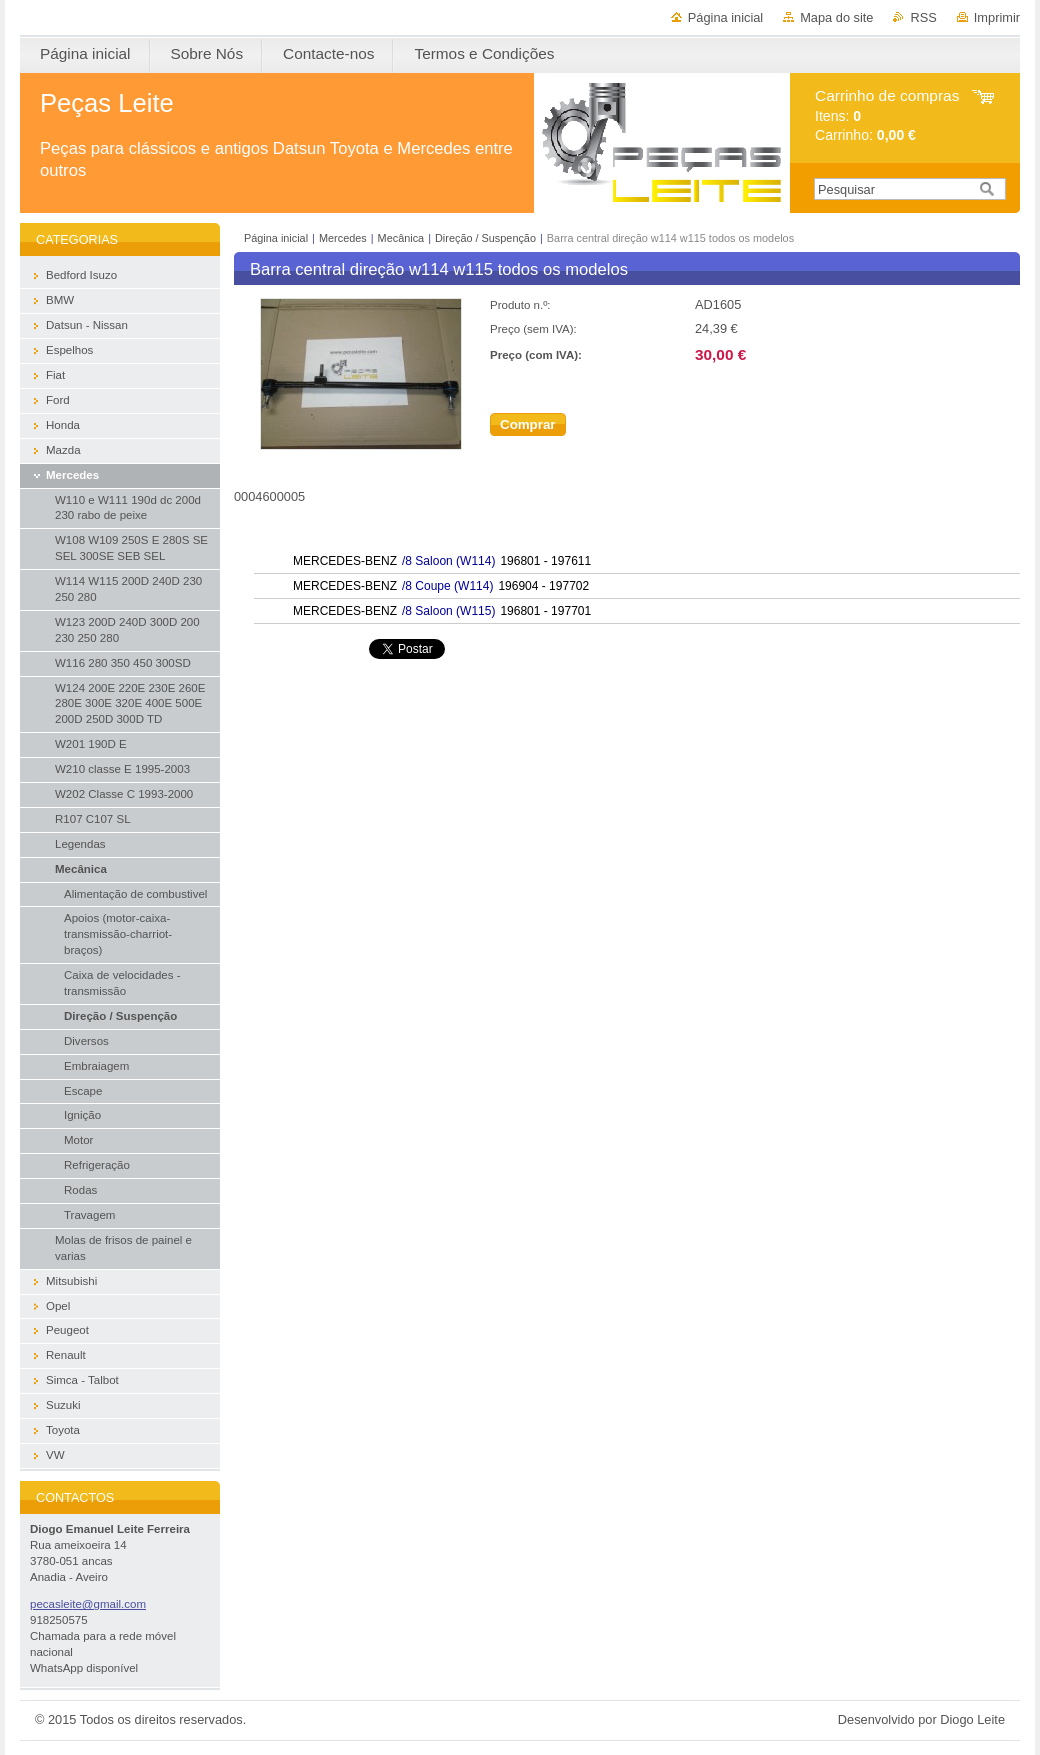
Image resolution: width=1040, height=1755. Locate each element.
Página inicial (725, 17)
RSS (923, 17)
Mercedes (343, 238)
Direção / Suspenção (485, 238)
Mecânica (401, 238)
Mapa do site (836, 17)
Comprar (528, 424)
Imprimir (997, 17)
